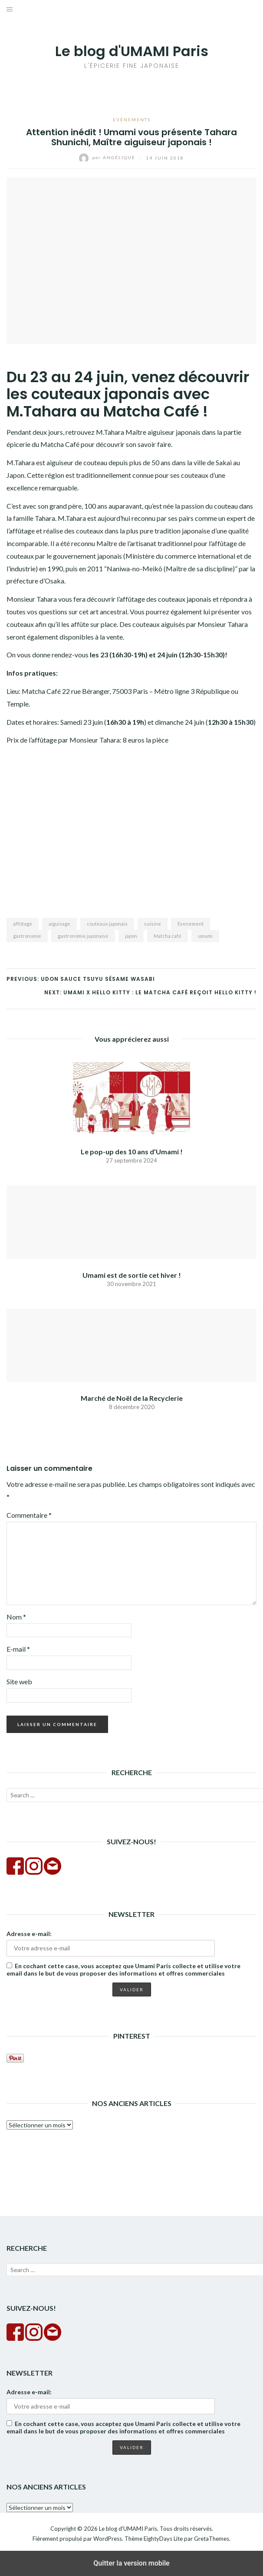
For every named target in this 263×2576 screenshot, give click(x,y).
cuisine (152, 923)
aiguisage (59, 923)
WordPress (107, 2538)
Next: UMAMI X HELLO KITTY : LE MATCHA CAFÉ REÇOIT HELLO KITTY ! (150, 992)
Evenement (191, 923)
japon (131, 936)
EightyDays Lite (163, 2538)
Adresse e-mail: (29, 1933)
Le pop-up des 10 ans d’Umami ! (132, 1151)
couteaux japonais (107, 923)
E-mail (18, 1649)
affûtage (22, 923)
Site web (19, 1681)
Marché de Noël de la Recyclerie (132, 1398)
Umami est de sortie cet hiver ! (131, 1275)
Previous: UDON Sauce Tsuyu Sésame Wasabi (81, 979)
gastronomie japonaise (83, 936)
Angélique (108, 157)
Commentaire (29, 1515)
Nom (16, 1617)
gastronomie (27, 936)
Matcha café (167, 936)
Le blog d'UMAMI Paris (131, 51)
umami (205, 936)
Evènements (132, 119)
